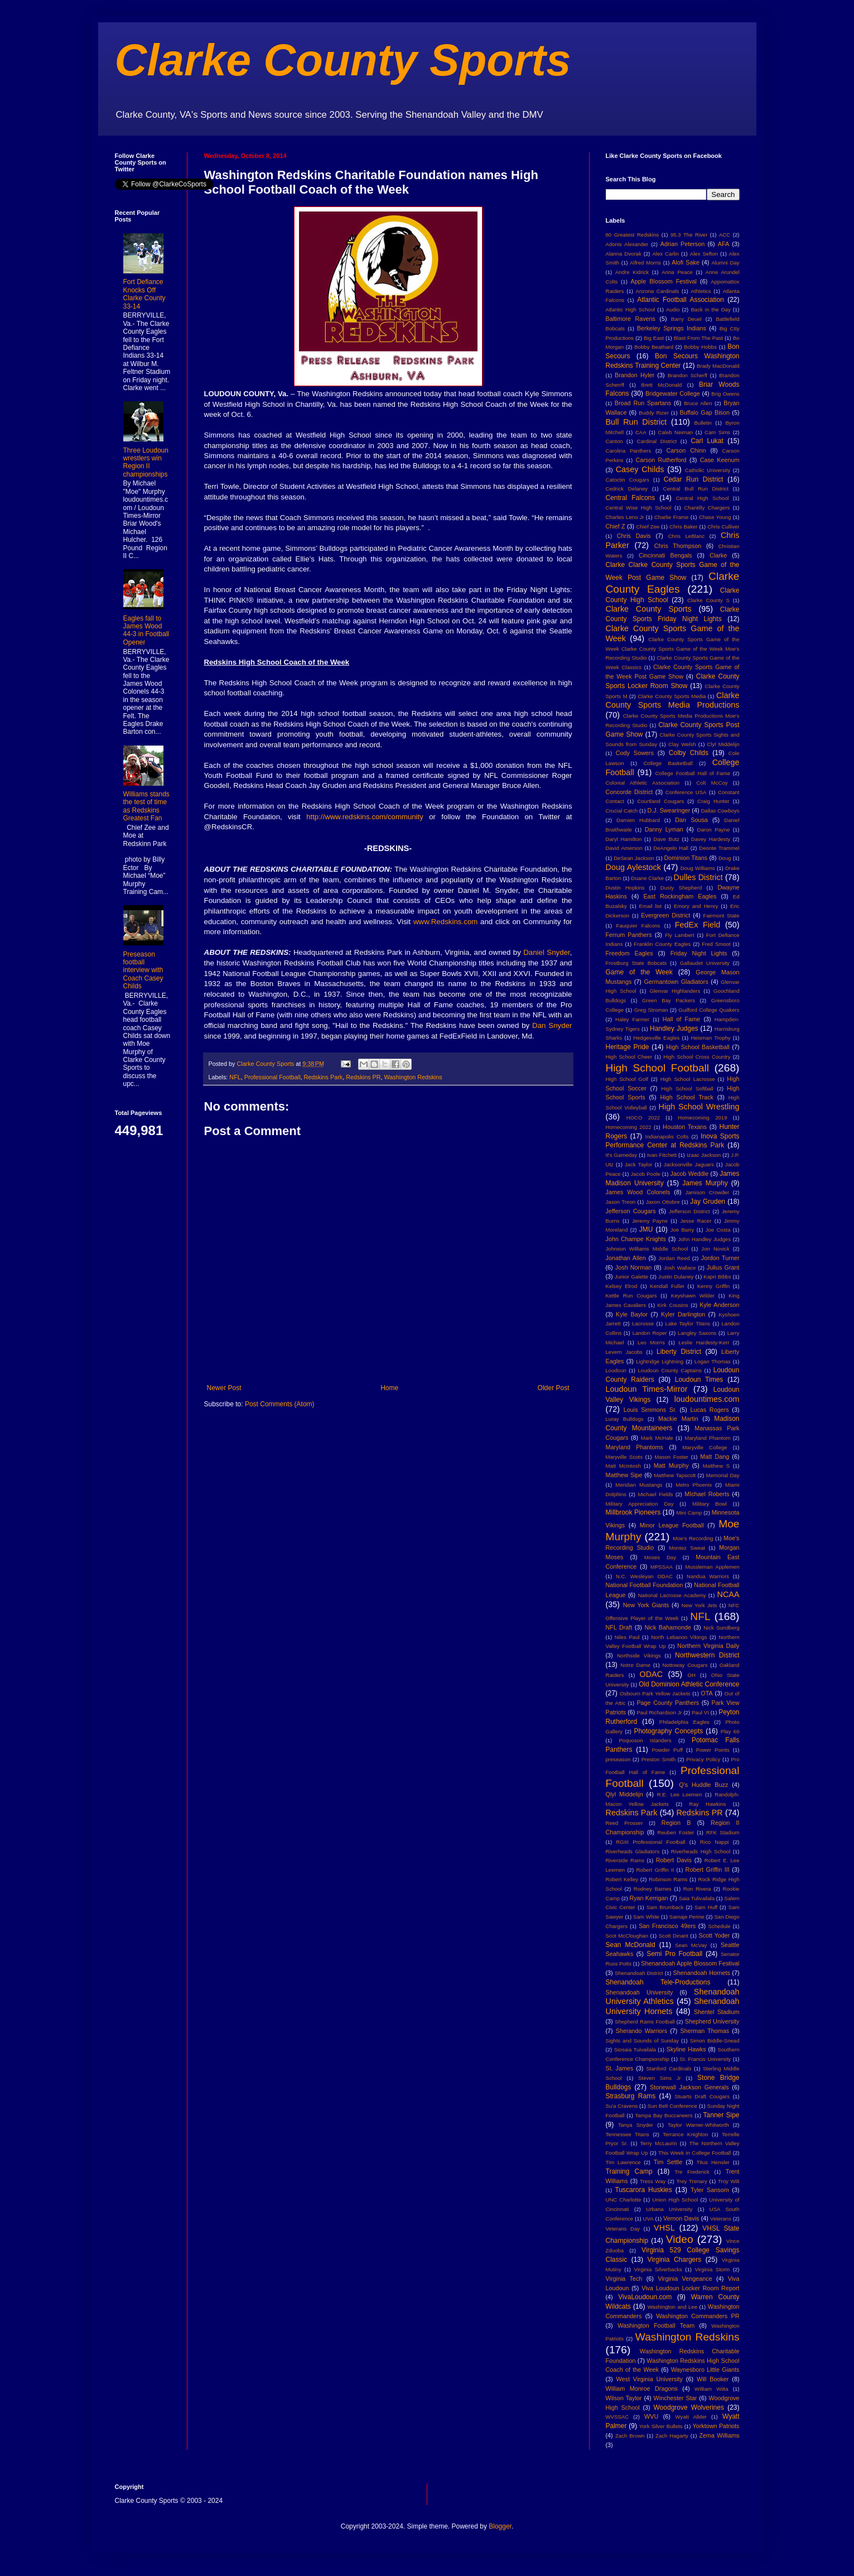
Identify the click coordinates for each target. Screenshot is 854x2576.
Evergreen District (665, 915)
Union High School (675, 2200)
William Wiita (711, 2389)
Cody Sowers (635, 752)
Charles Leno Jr (625, 517)
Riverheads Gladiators (633, 1851)
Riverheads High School (700, 1851)
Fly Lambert (679, 935)
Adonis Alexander (627, 244)
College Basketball (667, 763)
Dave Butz (666, 839)
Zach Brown (629, 2436)
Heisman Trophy (710, 1038)
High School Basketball (698, 1047)
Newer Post (224, 1388)
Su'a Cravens (622, 2106)
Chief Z (615, 526)
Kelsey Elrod (622, 1286)
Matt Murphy (671, 1465)
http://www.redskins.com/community (364, 817)
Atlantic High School (630, 309)
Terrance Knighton (685, 2134)
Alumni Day (725, 262)
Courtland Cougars (660, 801)
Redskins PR (363, 1077)
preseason (618, 1759)
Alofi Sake (685, 262)
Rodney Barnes (653, 1889)
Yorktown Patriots (715, 2426)
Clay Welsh (682, 744)
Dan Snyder (552, 1025)
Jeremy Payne (650, 1221)
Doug (724, 858)
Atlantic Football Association (680, 300)
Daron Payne (713, 829)
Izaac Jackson (704, 1155)
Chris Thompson (678, 545)
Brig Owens (725, 394)
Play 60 (730, 1731)
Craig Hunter (713, 801)
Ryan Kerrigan (648, 1898)
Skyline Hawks (686, 2049)
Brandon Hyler (634, 375)
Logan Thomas (712, 1361)
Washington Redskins (413, 1077)
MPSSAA (661, 1567)
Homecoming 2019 (702, 1117)
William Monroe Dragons (642, 2388)
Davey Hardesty (710, 839)
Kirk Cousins (672, 1305)
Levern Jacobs (624, 1352)
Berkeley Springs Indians (671, 328)
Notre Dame (635, 1665)
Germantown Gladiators (676, 981)
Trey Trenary (692, 2181)
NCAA (728, 1594)
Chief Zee (647, 526)
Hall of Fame (682, 1019)
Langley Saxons (697, 1333)
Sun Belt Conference (672, 2106)
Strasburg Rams (631, 2096)
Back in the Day (710, 309)
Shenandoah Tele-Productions (658, 1982)
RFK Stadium (722, 1832)
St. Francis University (705, 2059)
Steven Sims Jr (659, 2078)
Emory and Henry (696, 906)
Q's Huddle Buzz (703, 1784)
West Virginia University (649, 2379)
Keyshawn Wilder (693, 1295)
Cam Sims (717, 432)
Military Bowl (709, 1504)
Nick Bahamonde (667, 1627)
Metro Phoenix (694, 1485)
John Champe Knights (636, 1239)
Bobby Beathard (653, 347)
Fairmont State (721, 915)
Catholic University (707, 470)
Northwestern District (707, 1655)
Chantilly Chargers (707, 507)
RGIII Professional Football (651, 1842)
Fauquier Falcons (638, 925)
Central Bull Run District (695, 489)
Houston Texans (685, 1126)
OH (691, 1675)
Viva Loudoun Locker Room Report (690, 2288)
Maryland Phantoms (634, 1447)
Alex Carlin (665, 254)
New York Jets (699, 1605)
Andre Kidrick (632, 272)
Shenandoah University (639, 1992)
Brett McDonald (661, 385)
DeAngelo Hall (670, 848)
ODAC (651, 1674)
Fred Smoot (716, 944)
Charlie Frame (671, 517)
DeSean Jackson (634, 858)
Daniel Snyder (546, 952)
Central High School (702, 498)
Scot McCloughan (627, 1936)
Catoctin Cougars (627, 480)
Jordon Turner (720, 1258)
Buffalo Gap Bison (705, 412)
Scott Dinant (673, 1936)
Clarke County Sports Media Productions (673, 700)
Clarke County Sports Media (672, 696)
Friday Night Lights (698, 953)
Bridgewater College (672, 393)
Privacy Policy (703, 1759)
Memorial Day (723, 1475)
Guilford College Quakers (708, 1010)
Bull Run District (636, 421)
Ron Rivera (697, 1889)
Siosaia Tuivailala (635, 2049)
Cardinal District (656, 441)
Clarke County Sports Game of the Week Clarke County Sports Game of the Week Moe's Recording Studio (673, 648)
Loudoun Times (699, 1379)
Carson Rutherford (660, 459)
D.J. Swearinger (668, 810)
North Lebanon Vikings (679, 1637)
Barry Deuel (686, 319)
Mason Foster (671, 1457)
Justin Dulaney (675, 1276)
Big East (654, 338)
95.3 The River (688, 235)
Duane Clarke (647, 878)
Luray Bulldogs (625, 1419)
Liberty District (679, 1352)
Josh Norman (633, 1267)
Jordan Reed (673, 1258)
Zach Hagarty (671, 2436)
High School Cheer (629, 1057)
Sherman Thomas (705, 2030)
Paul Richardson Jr (659, 1712)
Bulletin (702, 423)
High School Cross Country (696, 1057)
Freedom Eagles (629, 953)
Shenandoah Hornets (701, 1972)
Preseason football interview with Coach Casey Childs (143, 970)
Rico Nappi (714, 1842)
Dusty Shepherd (681, 888)
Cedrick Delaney (627, 489)
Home (389, 1388)
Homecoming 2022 (629, 1127)
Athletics (701, 291)
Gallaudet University (705, 963)
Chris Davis (634, 535)
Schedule (719, 1926)
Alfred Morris (645, 262)
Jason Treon (621, 1202)
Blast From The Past (698, 338)
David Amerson (624, 848)
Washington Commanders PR (697, 2316)
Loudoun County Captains (670, 1370)
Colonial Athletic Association (643, 783)
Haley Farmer (632, 1019)
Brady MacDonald (718, 366)
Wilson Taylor (624, 2398)
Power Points (713, 1750)
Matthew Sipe (624, 1475)
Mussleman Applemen (712, 1567)
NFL (234, 1077)
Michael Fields (655, 1494)
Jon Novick (715, 1249)
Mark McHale (657, 1438)
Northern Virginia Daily (708, 1645)
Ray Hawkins (707, 1804)
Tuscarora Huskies (643, 2190)
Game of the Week (639, 972)
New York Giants (646, 1605)
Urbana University (669, 2209)
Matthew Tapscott (675, 1475)
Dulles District (698, 877)
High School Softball (687, 1088)
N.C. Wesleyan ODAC (644, 1576)
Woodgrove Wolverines (689, 2407)
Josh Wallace (680, 1268)
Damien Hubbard (638, 820)
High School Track (686, 1097)
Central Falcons (630, 498)
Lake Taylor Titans (688, 1323)
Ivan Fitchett (662, 1155)
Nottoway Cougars (684, 1665)
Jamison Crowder (707, 1192)
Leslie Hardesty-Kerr (703, 1342)
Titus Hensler (713, 2162)
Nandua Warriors (708, 1576)
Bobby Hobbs (700, 347)
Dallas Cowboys (720, 811)
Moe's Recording (693, 1538)
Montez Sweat (687, 1548)
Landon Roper (650, 1333)
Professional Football (272, 1077)
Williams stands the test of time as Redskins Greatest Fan (146, 806)
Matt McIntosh (623, 1466)
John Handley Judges (704, 1239)
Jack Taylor (638, 1164)
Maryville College (704, 1447)
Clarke (718, 555)
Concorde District (629, 792)
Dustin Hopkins (625, 888)
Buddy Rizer (654, 413)
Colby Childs (688, 753)
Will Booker (712, 2379)
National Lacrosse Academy (672, 1595)
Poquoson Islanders (645, 1740)
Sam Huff (705, 1907)
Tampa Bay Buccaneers (664, 2115)
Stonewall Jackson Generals (689, 2087)
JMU (646, 1229)
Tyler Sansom (710, 2189)
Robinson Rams (668, 1879)
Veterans (720, 2218)
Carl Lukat (707, 441)
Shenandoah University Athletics (673, 1996)
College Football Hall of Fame (692, 773)
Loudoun (616, 1370)
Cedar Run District (693, 479)
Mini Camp (689, 1513)
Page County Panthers (667, 1702)
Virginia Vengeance (685, 2278)
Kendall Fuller (667, 1286)
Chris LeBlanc (686, 536)
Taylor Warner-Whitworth (698, 2125)
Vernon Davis (681, 2218)
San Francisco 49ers (667, 1926)
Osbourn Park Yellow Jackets (655, 1693)
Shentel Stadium (717, 2011)
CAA (640, 432)
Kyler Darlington (683, 1314)
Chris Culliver (723, 526)
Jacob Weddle (689, 1173)
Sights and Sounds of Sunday (642, 2040)
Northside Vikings (639, 1655)
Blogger (500, 2526)
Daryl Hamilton (624, 839)
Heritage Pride (627, 1047)
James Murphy (704, 1183)
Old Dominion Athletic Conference (689, 1684)
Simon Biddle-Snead (715, 2040)
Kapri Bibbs (717, 1276)
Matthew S (716, 1466)
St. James (620, 2068)
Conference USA (686, 792)
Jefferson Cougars (631, 1211)
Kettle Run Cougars (631, 1295)
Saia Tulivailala (697, 1898)
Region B (676, 1822)
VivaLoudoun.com (645, 2297)
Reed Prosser (624, 1823)
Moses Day (660, 1557)
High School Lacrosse (687, 1079)
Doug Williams (698, 868)
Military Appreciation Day (640, 1504)
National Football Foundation (644, 1585)
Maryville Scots (624, 1457)
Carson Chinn (686, 450)
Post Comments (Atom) (280, 1404)
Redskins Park (323, 1077)
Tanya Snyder (635, 2125)
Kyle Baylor (632, 1314)
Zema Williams (719, 2435)
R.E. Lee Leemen (679, 1794)
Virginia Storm (712, 2269)
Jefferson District (689, 1211)
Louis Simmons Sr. (650, 1409)
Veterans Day (623, 2229)
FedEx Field (697, 924)
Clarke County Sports (343, 60)
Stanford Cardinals (668, 2068)
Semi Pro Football (674, 1954)
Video (679, 2239)
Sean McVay (691, 1945)
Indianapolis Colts (667, 1136)
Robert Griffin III (708, 1869)
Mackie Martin (678, 1418)
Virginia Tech (624, 2278)
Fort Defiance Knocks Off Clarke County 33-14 (144, 294)
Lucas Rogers (709, 1409)
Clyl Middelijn (723, 744)
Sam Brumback (665, 1907)
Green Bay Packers (668, 1000)
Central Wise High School (639, 507)
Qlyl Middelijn (624, 1794)
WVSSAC (617, 2417)
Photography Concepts (668, 1731)
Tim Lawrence (623, 2162)
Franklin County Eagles (662, 944)
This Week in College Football (694, 2153)
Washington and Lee (672, 2307)
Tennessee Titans (627, 2134)
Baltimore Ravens (631, 318)
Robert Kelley (622, 1879)
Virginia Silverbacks (658, 2269)
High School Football (658, 1068)
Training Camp (629, 2171)
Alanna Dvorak (623, 254)
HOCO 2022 (643, 1117)
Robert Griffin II (655, 1870)
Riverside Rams (625, 1860)
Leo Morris (651, 1342)
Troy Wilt (729, 2181)
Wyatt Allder (691, 2417)
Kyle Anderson (719, 1304)
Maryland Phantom (707, 1438)
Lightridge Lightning (659, 1361)
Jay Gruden (707, 1201)
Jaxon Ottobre (663, 1202)
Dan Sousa (691, 819)
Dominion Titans (686, 857)
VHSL (664, 2227)
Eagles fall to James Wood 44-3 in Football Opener (146, 630)
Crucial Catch (622, 811)
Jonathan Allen (626, 1258)
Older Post (554, 1388)
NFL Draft (619, 1627)
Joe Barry (682, 1230)
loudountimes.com (707, 1399)
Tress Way (652, 2181)
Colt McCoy (711, 783)
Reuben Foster (675, 1832)
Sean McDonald (630, 1945)
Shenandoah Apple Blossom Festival (690, 1963)
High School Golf (627, 1079)
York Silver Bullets (661, 2426)
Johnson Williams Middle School (647, 1249)
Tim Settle (668, 2162)
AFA (723, 244)
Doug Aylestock (634, 867)
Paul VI (700, 1712)
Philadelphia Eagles (684, 1722)
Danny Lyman (664, 829)
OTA (706, 1693)
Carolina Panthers (629, 451)
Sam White (646, 1917)
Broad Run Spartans (643, 403)
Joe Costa (718, 1230)
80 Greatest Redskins (632, 235)
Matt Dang (714, 1456)
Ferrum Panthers (629, 934)
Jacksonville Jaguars (689, 1164)
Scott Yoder (714, 1935)
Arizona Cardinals (657, 291)
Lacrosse (643, 1323)
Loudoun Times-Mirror (647, 1389)
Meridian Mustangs (638, 1485)
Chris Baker (683, 526)
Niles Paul (627, 1637)
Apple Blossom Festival (664, 281)
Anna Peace (677, 272)
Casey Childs (640, 469)
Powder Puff (667, 1750)
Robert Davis (674, 1860)
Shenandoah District (639, 1973)
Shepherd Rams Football (644, 2021)
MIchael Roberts (706, 1494)
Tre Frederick (692, 2172)
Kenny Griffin (713, 1286)
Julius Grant (723, 1267)
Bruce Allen (698, 403)
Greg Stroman (651, 1010)
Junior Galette (631, 1276)
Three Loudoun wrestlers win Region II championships (145, 462)
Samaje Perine (687, 1917)
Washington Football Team (655, 2325)
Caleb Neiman (675, 432)
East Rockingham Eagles (679, 896)
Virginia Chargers (675, 2259)
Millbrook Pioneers (633, 1512)
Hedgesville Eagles (656, 1038)
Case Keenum (720, 459)
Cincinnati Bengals (665, 555)
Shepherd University (712, 2021)
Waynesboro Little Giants (705, 2369)
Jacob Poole (645, 1174)
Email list (650, 906)
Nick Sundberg (721, 1628)
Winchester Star (675, 2398)
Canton (614, 441)
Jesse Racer (695, 1221)
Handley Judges (674, 1028)
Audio (673, 309)
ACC (724, 235)
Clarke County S (708, 600)
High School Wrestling (699, 1106)
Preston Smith (658, 1759)
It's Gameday (622, 1155)
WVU (651, 2416)
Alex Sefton (704, 254)
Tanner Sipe (721, 2115)
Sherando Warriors (641, 2030)
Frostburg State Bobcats (636, 963)
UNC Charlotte (623, 2200)
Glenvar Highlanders (674, 991)
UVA (648, 2218)
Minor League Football (672, 1525)
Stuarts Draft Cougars (702, 2096)
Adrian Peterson (682, 244)
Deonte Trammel (719, 848)
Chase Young (715, 517)
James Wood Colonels (638, 1192)
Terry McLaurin (658, 2143)
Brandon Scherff (687, 375)
